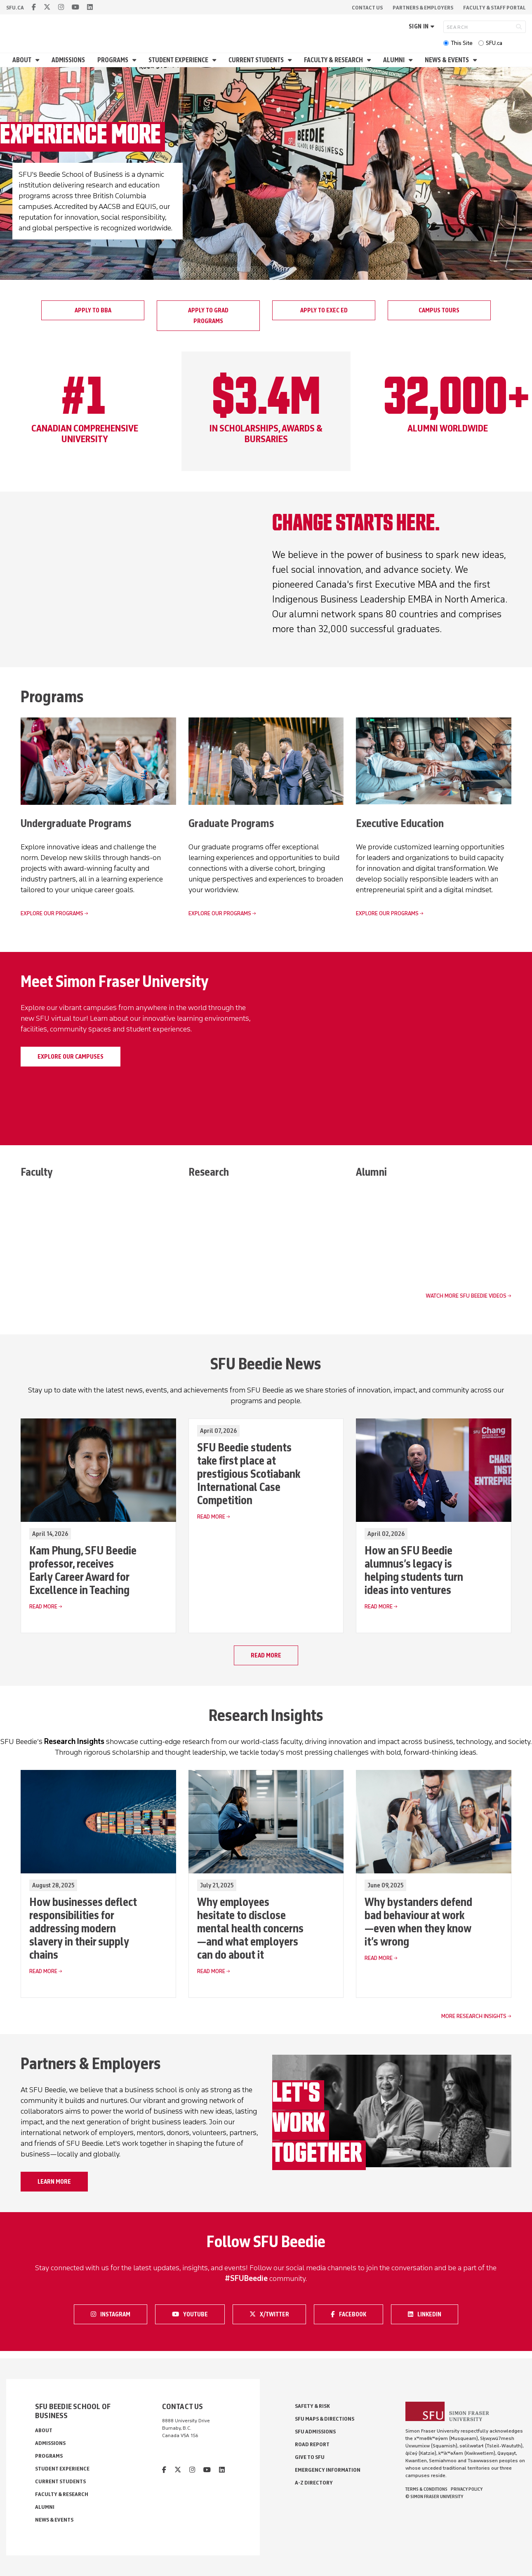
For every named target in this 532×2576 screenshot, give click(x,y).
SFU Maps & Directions (324, 2418)
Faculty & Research (334, 60)
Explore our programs (52, 913)
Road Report (312, 2444)
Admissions (68, 60)
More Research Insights (473, 2016)
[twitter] (47, 7)
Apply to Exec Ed (324, 310)
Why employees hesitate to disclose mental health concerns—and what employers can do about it (250, 1928)
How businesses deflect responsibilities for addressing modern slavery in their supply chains (83, 1928)
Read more (266, 1656)
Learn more (54, 2182)
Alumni (394, 60)
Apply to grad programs (208, 316)
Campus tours (439, 310)
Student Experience (179, 60)
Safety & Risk (312, 2406)
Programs (113, 60)
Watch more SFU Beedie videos (466, 1296)
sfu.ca (15, 7)
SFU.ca (494, 43)
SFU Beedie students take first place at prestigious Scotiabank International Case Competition (248, 1474)
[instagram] (61, 7)
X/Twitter (272, 2314)
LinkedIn (430, 2314)
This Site (462, 43)
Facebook (352, 2314)
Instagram (113, 2314)
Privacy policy (467, 2489)
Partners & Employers (423, 7)
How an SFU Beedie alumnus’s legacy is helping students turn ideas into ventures (414, 1570)
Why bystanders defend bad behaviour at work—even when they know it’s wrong (418, 1922)
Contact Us (367, 7)
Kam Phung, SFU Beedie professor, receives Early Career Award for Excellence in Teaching (83, 1570)
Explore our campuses (71, 1056)
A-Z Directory (314, 2482)
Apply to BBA (93, 310)
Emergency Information (327, 2469)
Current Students (256, 60)
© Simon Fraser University (434, 2496)
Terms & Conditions (426, 2489)
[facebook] (34, 7)
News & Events (447, 60)
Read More (43, 1607)
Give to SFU (310, 2457)
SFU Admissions (315, 2431)
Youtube (195, 2314)
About (22, 60)
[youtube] (75, 7)
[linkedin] (90, 7)
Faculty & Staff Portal (494, 7)
